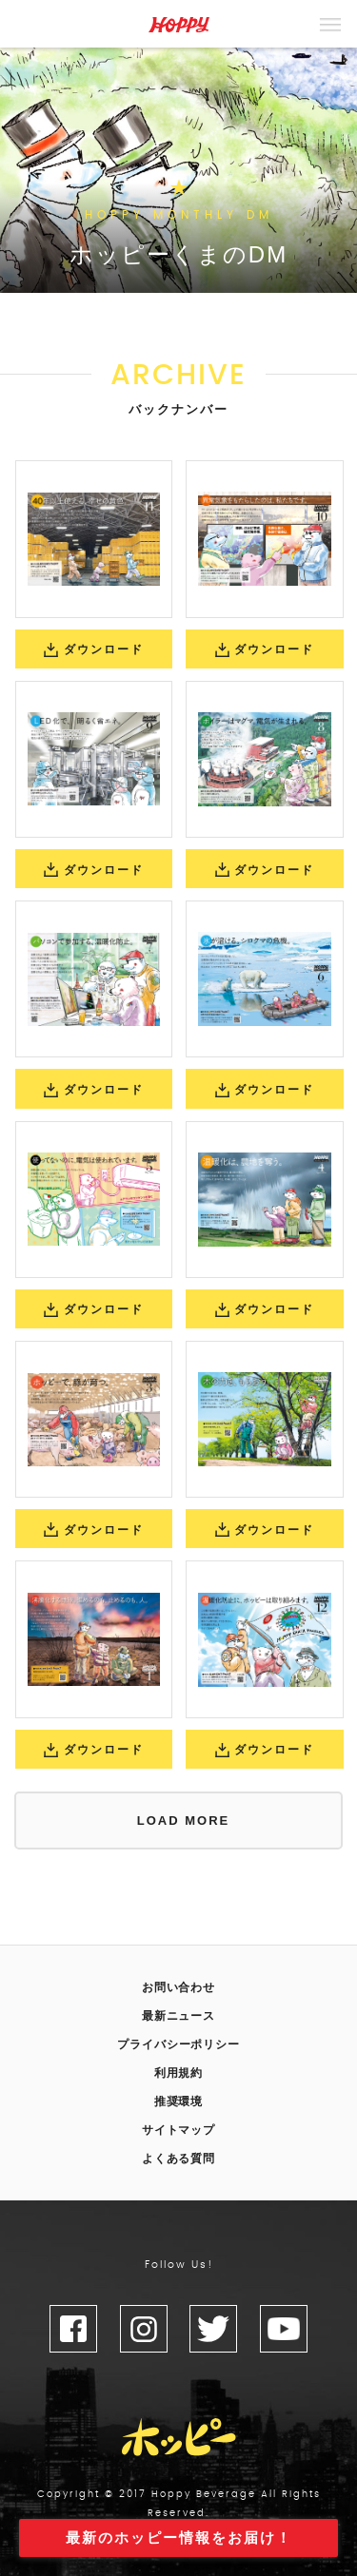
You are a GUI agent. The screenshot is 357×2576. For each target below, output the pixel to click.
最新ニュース (178, 2016)
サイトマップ (178, 2130)
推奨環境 (179, 2101)
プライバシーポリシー (178, 2044)
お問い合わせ (178, 1987)
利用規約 (179, 2073)
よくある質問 (178, 2158)
